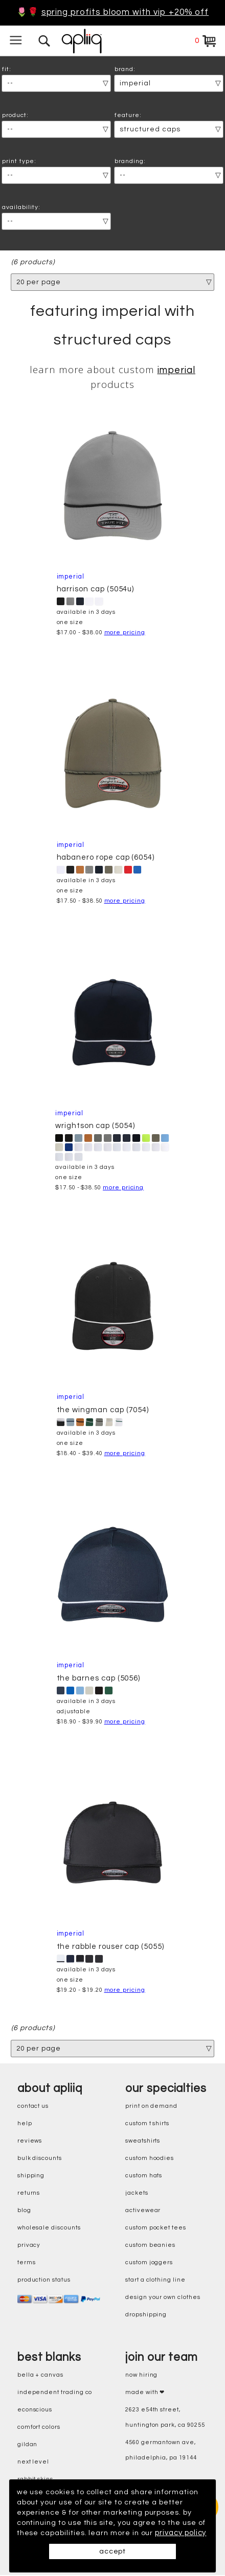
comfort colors (38, 2428)
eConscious (34, 2410)
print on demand (151, 2107)
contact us (33, 2107)
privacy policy (42, 2533)
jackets (136, 2194)
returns (28, 2194)
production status (44, 2281)
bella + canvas (40, 2376)
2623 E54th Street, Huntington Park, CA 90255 (165, 2418)
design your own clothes (162, 2298)
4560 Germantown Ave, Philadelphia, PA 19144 (161, 2451)
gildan (27, 2445)
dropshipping (146, 2315)
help (24, 2124)
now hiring (141, 2376)
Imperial (177, 371)
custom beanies (150, 2246)
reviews (29, 2142)
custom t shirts (147, 2124)
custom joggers (149, 2263)
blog (24, 2211)
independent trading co (55, 2393)
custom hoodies (149, 2159)
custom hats (143, 2176)
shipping (31, 2176)
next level (33, 2463)
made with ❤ (145, 2393)
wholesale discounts (49, 2229)
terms (26, 2263)
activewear (143, 2211)
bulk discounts (39, 2159)
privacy (29, 2246)
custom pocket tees (155, 2229)
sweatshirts (142, 2142)
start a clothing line (155, 2281)
